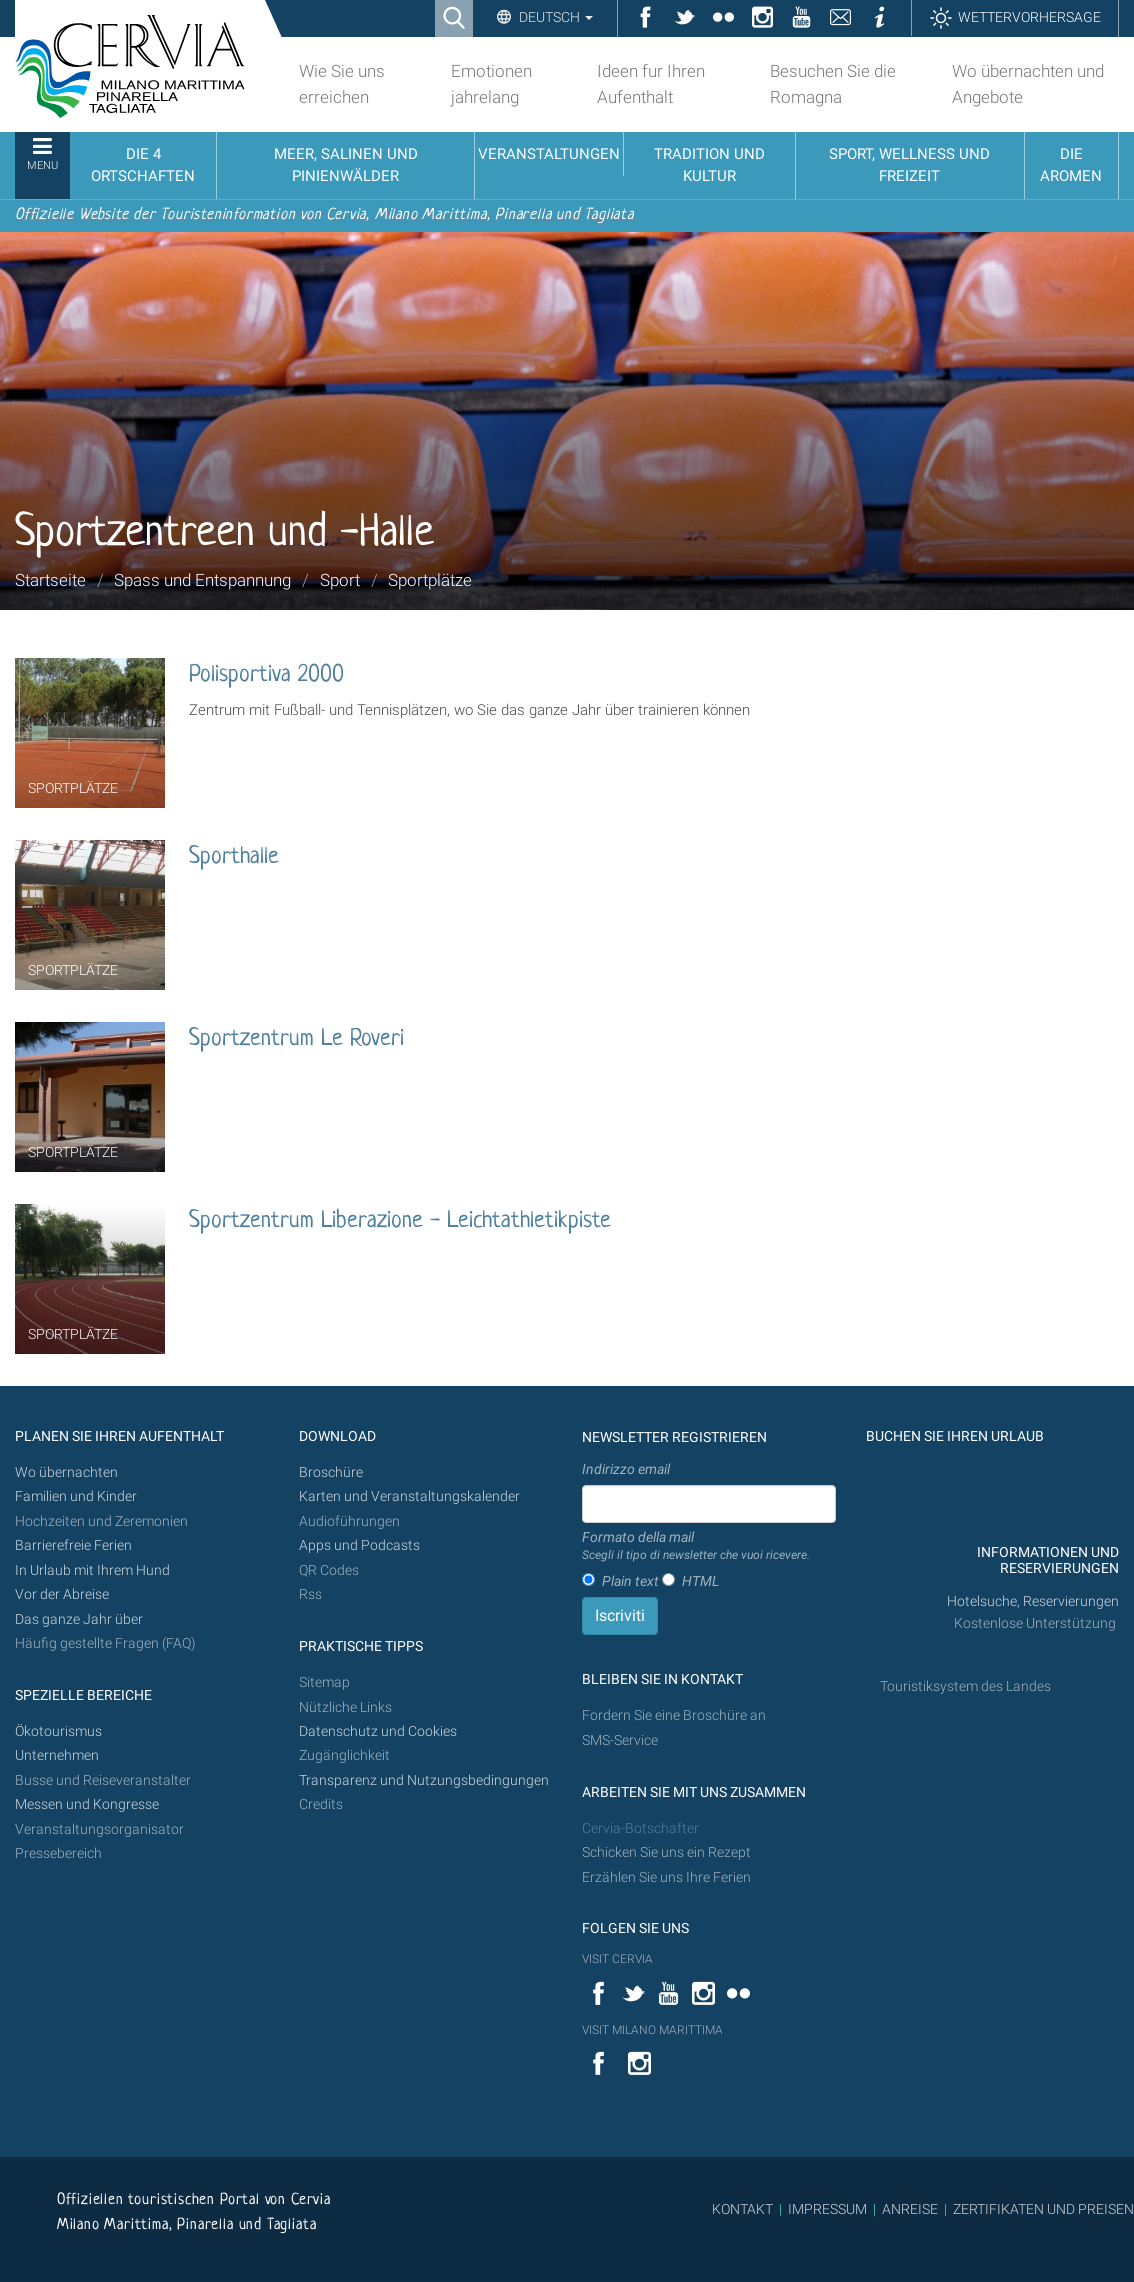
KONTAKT (742, 2209)
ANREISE (910, 2209)
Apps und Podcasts (359, 1545)
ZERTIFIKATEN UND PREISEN (1043, 2209)
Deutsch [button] (554, 17)
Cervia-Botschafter (640, 1828)
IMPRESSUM (827, 2209)
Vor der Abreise (62, 1594)
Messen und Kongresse (87, 1804)
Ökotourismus (58, 1731)
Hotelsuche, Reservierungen (1033, 1601)
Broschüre (331, 1472)
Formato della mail (696, 1547)
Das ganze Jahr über (79, 1619)
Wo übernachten (66, 1472)
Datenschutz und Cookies (379, 1731)
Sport (340, 580)
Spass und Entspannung (202, 580)
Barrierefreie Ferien (75, 1545)
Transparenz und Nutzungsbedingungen (424, 1780)
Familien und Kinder (76, 1496)
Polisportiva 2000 (266, 675)
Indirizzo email (626, 1469)
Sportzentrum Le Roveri (296, 1039)
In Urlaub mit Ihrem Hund (92, 1570)
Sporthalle (234, 857)
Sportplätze (430, 580)
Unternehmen (57, 1755)
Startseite (50, 580)
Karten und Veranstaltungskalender (409, 1496)
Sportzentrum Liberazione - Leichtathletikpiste (400, 1221)
